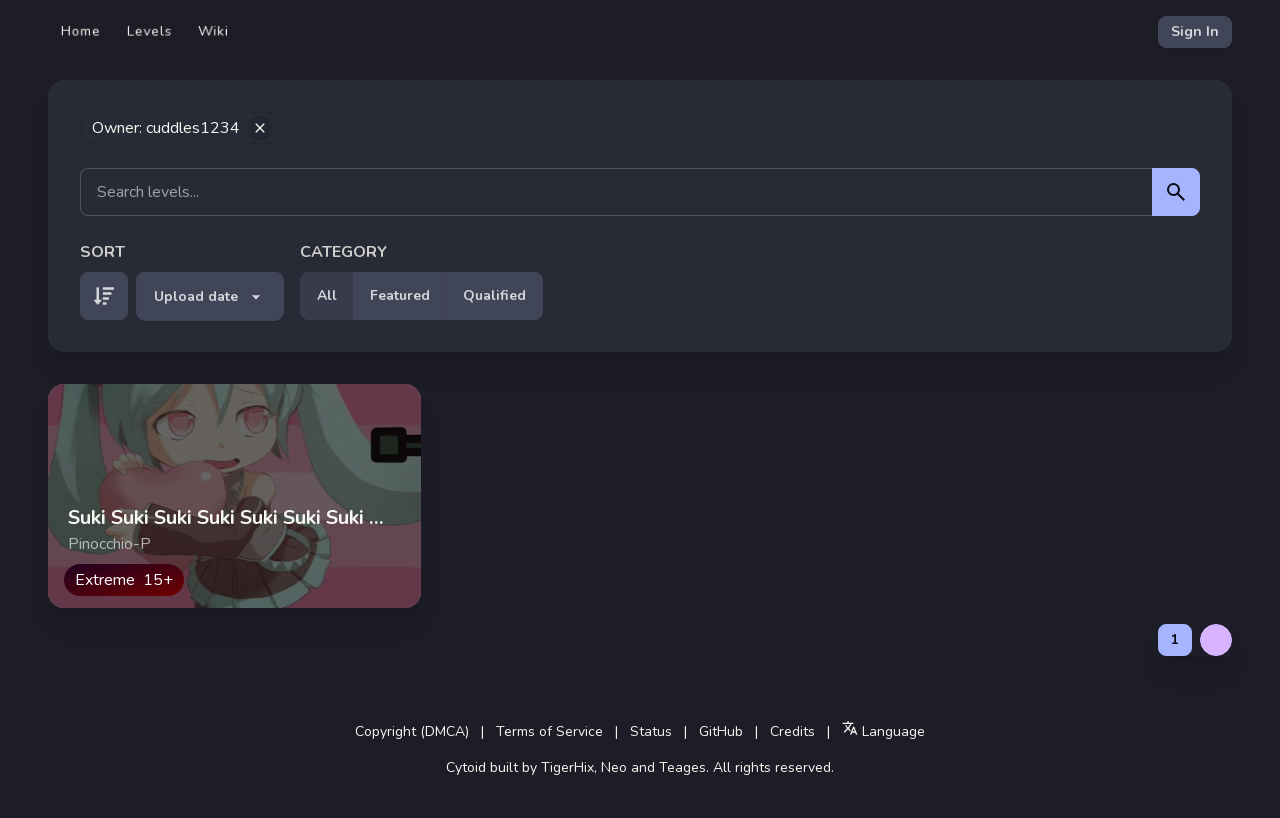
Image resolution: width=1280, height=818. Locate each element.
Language (883, 730)
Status (651, 731)
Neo (614, 767)
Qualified (494, 295)
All (327, 295)
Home (81, 31)
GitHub (721, 731)
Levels (149, 31)
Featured (400, 295)
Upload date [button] (210, 297)
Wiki (213, 31)
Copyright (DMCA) (412, 731)
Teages (682, 767)
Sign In (1195, 31)
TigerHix (567, 767)
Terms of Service (549, 731)
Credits (792, 731)
